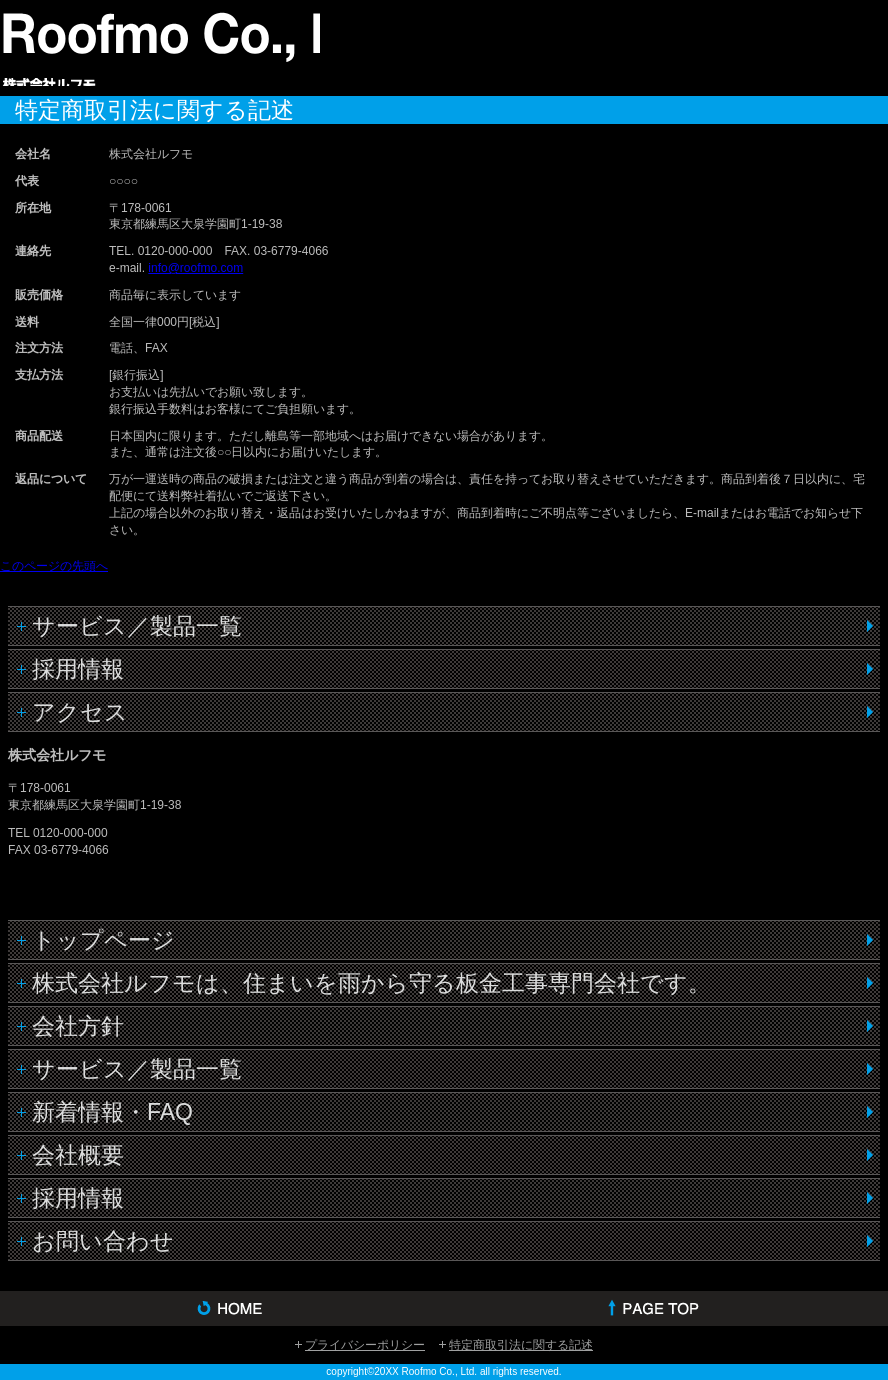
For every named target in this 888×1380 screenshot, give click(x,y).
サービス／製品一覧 (137, 626)
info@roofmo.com (195, 268)
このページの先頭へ (54, 566)
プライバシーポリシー (365, 1345)
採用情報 (78, 669)
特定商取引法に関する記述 (521, 1345)
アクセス (80, 712)
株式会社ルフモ (160, 46)
